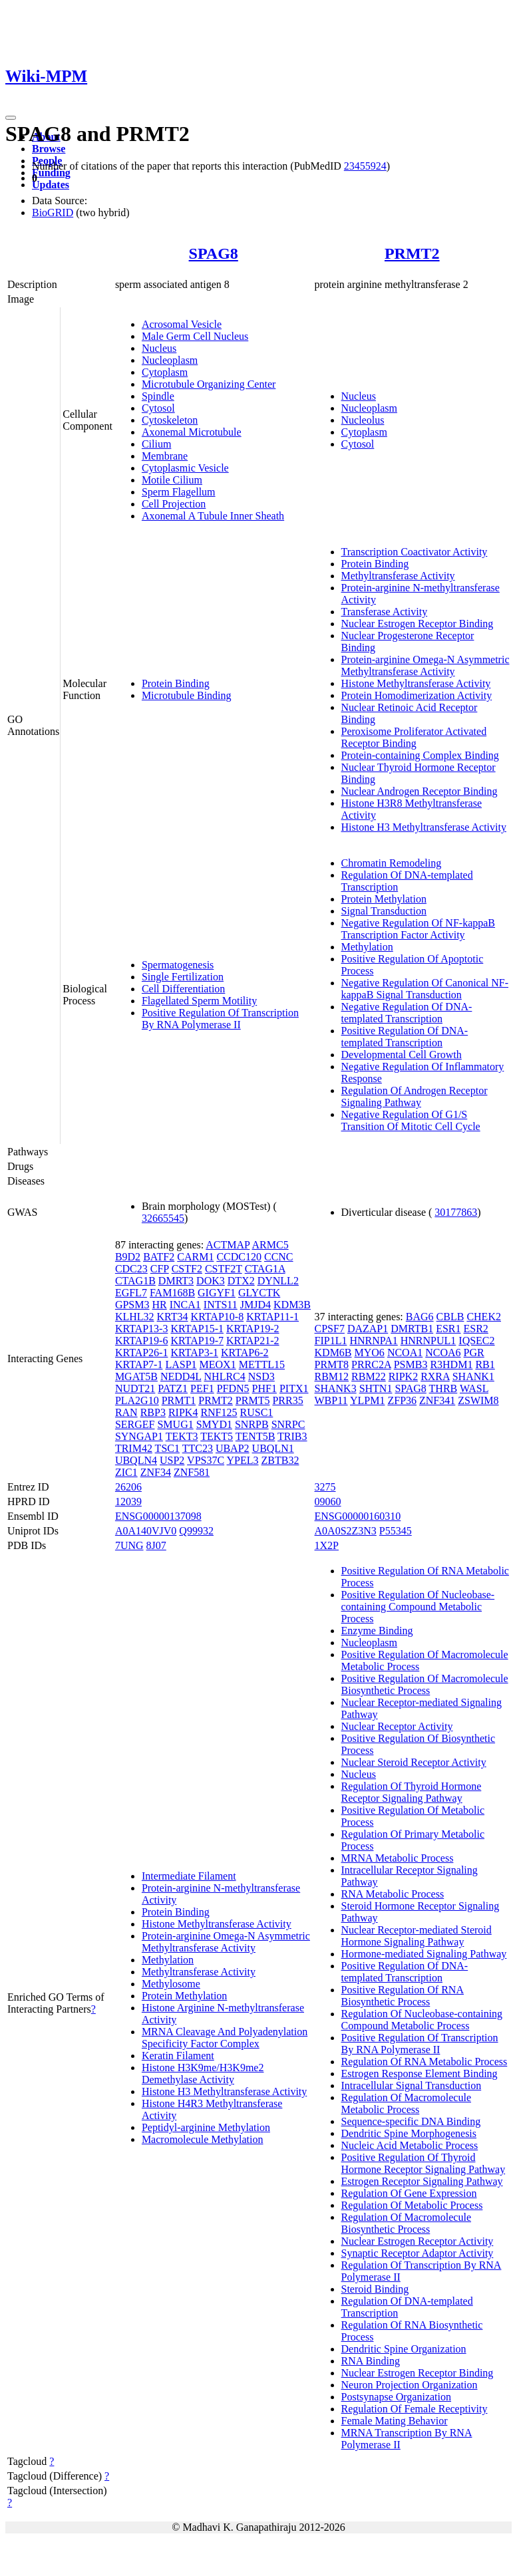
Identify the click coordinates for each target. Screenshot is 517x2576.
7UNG (129, 1545)
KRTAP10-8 (217, 1316)
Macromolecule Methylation (202, 2139)
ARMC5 (270, 1244)
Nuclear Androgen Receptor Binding (419, 791)
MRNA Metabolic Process (397, 1858)
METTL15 (262, 1364)
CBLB (450, 1316)
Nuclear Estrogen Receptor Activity (417, 2241)
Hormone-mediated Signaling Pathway (424, 1953)
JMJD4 (255, 1304)
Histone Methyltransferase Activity (416, 683)
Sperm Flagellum (179, 492)
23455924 (365, 166)
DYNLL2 (278, 1280)
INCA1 (185, 1304)
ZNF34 (155, 1472)
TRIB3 (292, 1436)
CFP (159, 1268)
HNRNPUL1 (428, 1340)
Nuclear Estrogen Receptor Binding (417, 623)
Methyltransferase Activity (398, 575)
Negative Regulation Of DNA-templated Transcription (406, 1012)
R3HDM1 (451, 1364)
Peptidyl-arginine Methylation (206, 2127)
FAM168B (172, 1292)
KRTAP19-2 (252, 1328)
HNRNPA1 (373, 1340)
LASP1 (180, 1364)
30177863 (455, 1212)
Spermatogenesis (178, 964)
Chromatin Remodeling (391, 863)
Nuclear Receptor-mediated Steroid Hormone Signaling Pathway (416, 1935)
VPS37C (205, 1460)
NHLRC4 (225, 1376)
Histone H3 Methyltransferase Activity (423, 827)
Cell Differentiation (183, 988)
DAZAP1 (367, 1328)
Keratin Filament (178, 2055)
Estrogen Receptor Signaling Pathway (422, 2181)
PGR (474, 1352)
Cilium (156, 444)
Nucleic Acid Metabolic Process (409, 2145)
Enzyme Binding (377, 1630)
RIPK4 (183, 1412)
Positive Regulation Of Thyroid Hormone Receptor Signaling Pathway (423, 2163)
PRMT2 (412, 253)
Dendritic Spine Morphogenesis (409, 2133)
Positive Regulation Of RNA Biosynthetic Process (402, 1995)
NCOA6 (442, 1352)
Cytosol (158, 408)
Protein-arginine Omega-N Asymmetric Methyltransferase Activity (425, 665)
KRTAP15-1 (197, 1328)
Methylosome (171, 1983)
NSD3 (261, 1376)
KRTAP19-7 (197, 1340)
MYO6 (370, 1352)
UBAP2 (233, 1448)
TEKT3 (182, 1436)
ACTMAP (228, 1244)
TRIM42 (133, 1448)
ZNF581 (192, 1472)
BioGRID (52, 212)
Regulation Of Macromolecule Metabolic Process (406, 2103)
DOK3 (210, 1280)
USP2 (172, 1460)
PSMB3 (411, 1364)
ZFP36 (402, 1400)
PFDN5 (233, 1388)
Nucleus (159, 348)
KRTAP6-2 (245, 1352)
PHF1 (264, 1388)
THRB (443, 1388)
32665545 (163, 1218)
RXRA (435, 1376)
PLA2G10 (137, 1400)
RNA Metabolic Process (392, 1894)
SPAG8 (213, 253)
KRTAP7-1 (139, 1364)
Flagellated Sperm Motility (199, 1000)
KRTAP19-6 (141, 1340)
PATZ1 (173, 1388)
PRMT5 (253, 1400)
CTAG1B (135, 1280)
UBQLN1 (273, 1448)
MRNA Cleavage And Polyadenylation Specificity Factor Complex (224, 2037)
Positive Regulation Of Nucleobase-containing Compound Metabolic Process (418, 1606)
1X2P (327, 1545)
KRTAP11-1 (272, 1316)
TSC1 (167, 1448)
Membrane (165, 456)
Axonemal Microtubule (192, 432)
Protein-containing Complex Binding (420, 755)
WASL (474, 1388)
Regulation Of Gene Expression (409, 2193)
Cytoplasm (165, 372)
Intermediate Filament (189, 1876)
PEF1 (202, 1388)
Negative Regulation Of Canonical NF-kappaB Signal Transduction (425, 988)
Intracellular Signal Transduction (411, 2085)
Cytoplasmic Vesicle (185, 468)
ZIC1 (126, 1472)
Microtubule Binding (187, 695)
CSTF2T (223, 1268)
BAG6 (420, 1316)
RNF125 (218, 1412)
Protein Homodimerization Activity (416, 695)
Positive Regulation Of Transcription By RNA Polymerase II (220, 1018)
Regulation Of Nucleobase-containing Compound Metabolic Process (422, 2019)
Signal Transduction (384, 911)
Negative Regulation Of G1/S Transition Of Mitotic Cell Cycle (410, 1120)
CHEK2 (483, 1316)
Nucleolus (363, 420)
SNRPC (288, 1424)
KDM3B (292, 1304)
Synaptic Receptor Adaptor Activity (417, 2253)
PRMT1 (179, 1400)
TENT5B (255, 1436)
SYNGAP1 (139, 1436)
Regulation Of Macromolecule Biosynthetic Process (406, 2223)
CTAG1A (265, 1268)
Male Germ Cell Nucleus (195, 336)
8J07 (156, 1545)
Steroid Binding (375, 2289)
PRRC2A (371, 1364)
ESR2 (476, 1328)
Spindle (158, 396)
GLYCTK (259, 1292)
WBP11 (331, 1400)
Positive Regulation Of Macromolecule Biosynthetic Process (424, 1684)
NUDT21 (135, 1388)
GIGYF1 (217, 1292)
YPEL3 (243, 1460)
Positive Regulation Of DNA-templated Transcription (404, 1036)
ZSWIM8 (478, 1400)
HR (159, 1304)
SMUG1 (175, 1424)
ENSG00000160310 (358, 1516)
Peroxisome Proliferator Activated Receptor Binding (414, 737)
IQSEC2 (476, 1340)
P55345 (395, 1530)
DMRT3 (176, 1280)
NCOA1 (405, 1352)
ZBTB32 (280, 1460)
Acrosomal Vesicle (182, 324)
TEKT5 (216, 1436)
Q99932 (196, 1530)
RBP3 (153, 1412)
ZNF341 (437, 1400)
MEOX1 (218, 1364)
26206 (128, 1487)
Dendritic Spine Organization (403, 2349)
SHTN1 (376, 1388)
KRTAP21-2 (252, 1340)
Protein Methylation (384, 899)
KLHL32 (134, 1316)
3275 (325, 1487)
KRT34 (172, 1316)
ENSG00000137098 (158, 1516)
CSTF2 (187, 1268)
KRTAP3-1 (194, 1352)
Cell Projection (174, 503)
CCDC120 (238, 1256)
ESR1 (448, 1328)
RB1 (484, 1364)
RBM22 (368, 1376)
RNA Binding (370, 2360)
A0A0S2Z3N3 (346, 1530)
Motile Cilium (172, 480)
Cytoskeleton (170, 420)
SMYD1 (214, 1424)
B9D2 (127, 1256)
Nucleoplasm (170, 360)
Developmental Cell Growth (401, 1054)
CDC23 (131, 1268)
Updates (50, 184)
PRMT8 (332, 1364)
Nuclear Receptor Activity (397, 1726)
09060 (328, 1501)
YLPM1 (367, 1400)
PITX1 (294, 1388)
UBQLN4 (136, 1460)
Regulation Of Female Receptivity (414, 2408)
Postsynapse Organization (396, 2396)
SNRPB (252, 1424)
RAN (126, 1412)
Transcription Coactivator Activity (414, 551)
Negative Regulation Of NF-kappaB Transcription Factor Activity (418, 928)
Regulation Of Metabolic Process (412, 2205)
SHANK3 (336, 1388)
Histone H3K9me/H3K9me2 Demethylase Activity (203, 2073)
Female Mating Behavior (394, 2420)
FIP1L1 (331, 1340)
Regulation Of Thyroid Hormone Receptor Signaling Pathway (411, 1792)
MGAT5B (136, 1376)
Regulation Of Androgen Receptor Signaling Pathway (414, 1096)
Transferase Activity (384, 611)
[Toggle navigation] (10, 118)
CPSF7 (330, 1328)
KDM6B (333, 1352)
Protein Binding (176, 683)
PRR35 (287, 1400)
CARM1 (195, 1256)
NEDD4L (181, 1376)
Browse (48, 148)
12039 (128, 1501)
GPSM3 (132, 1304)
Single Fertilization (183, 976)
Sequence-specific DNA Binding (411, 2121)
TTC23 (197, 1448)
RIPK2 (403, 1376)
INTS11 (221, 1304)
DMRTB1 (412, 1328)
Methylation (367, 946)
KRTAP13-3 (141, 1328)
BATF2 (158, 1256)
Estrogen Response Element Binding (419, 2073)
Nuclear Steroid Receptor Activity (413, 1762)
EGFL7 (131, 1292)
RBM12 (332, 1376)
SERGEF (135, 1424)
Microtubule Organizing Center (208, 384)
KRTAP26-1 (141, 1352)
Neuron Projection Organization (409, 2384)
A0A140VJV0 (145, 1530)
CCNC (278, 1256)
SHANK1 (473, 1376)
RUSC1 (256, 1412)
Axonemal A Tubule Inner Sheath (213, 515)
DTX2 (241, 1280)
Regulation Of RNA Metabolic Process (424, 2061)
